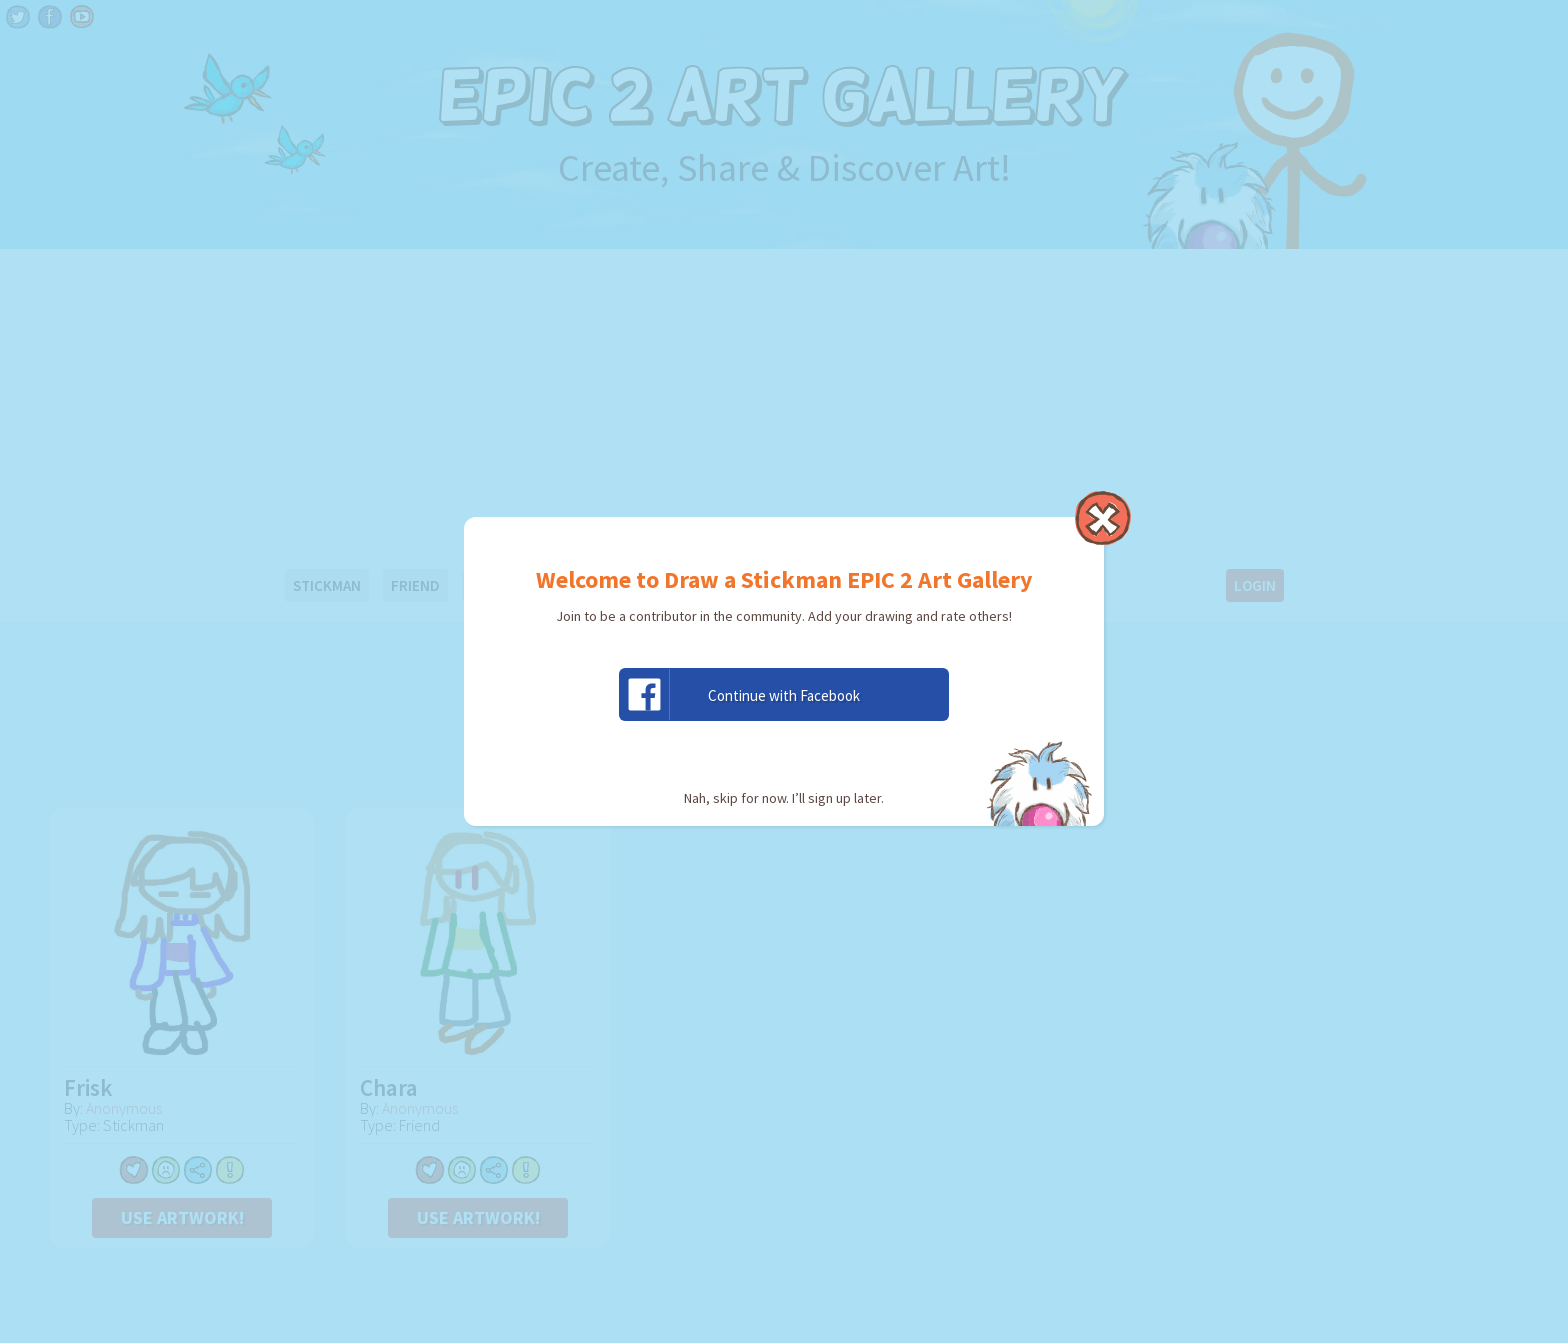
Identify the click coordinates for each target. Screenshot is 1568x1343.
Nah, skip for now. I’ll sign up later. (784, 798)
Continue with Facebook (740, 694)
